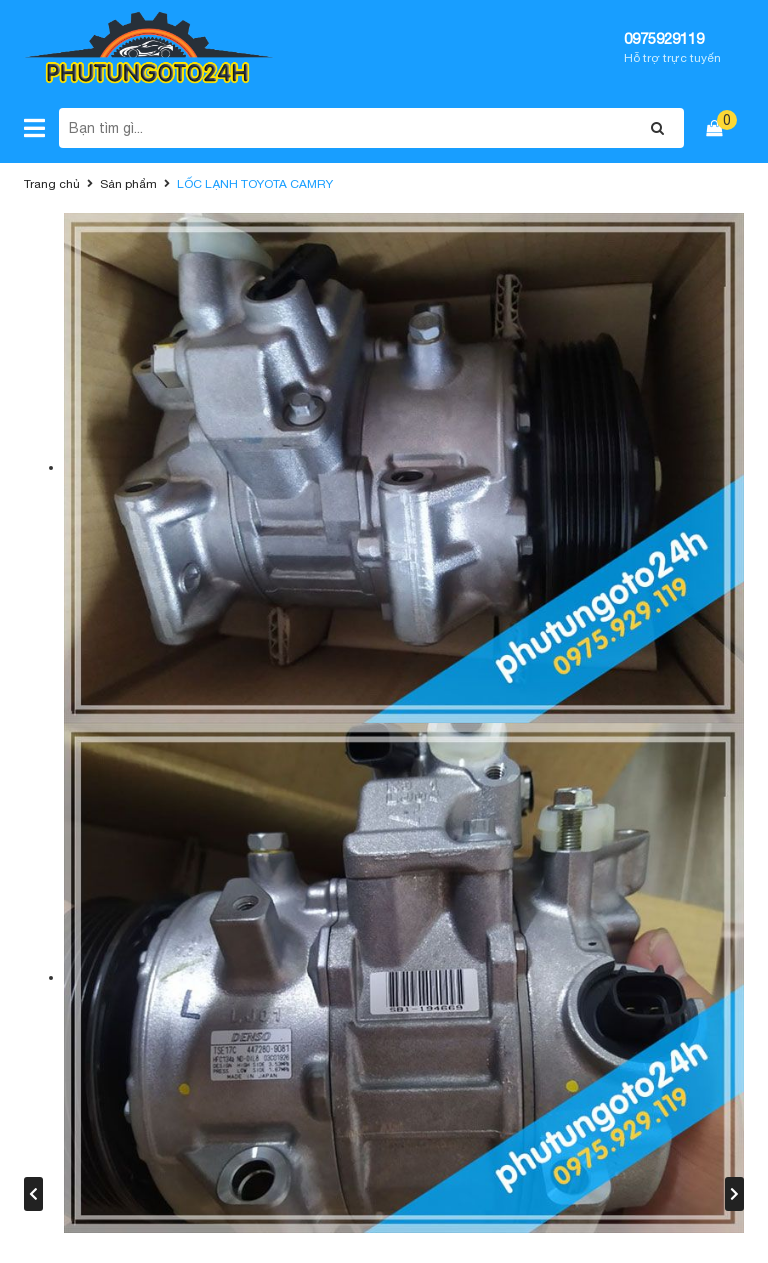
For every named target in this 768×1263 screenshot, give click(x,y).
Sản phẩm (128, 184)
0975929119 (664, 38)
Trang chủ (52, 184)
